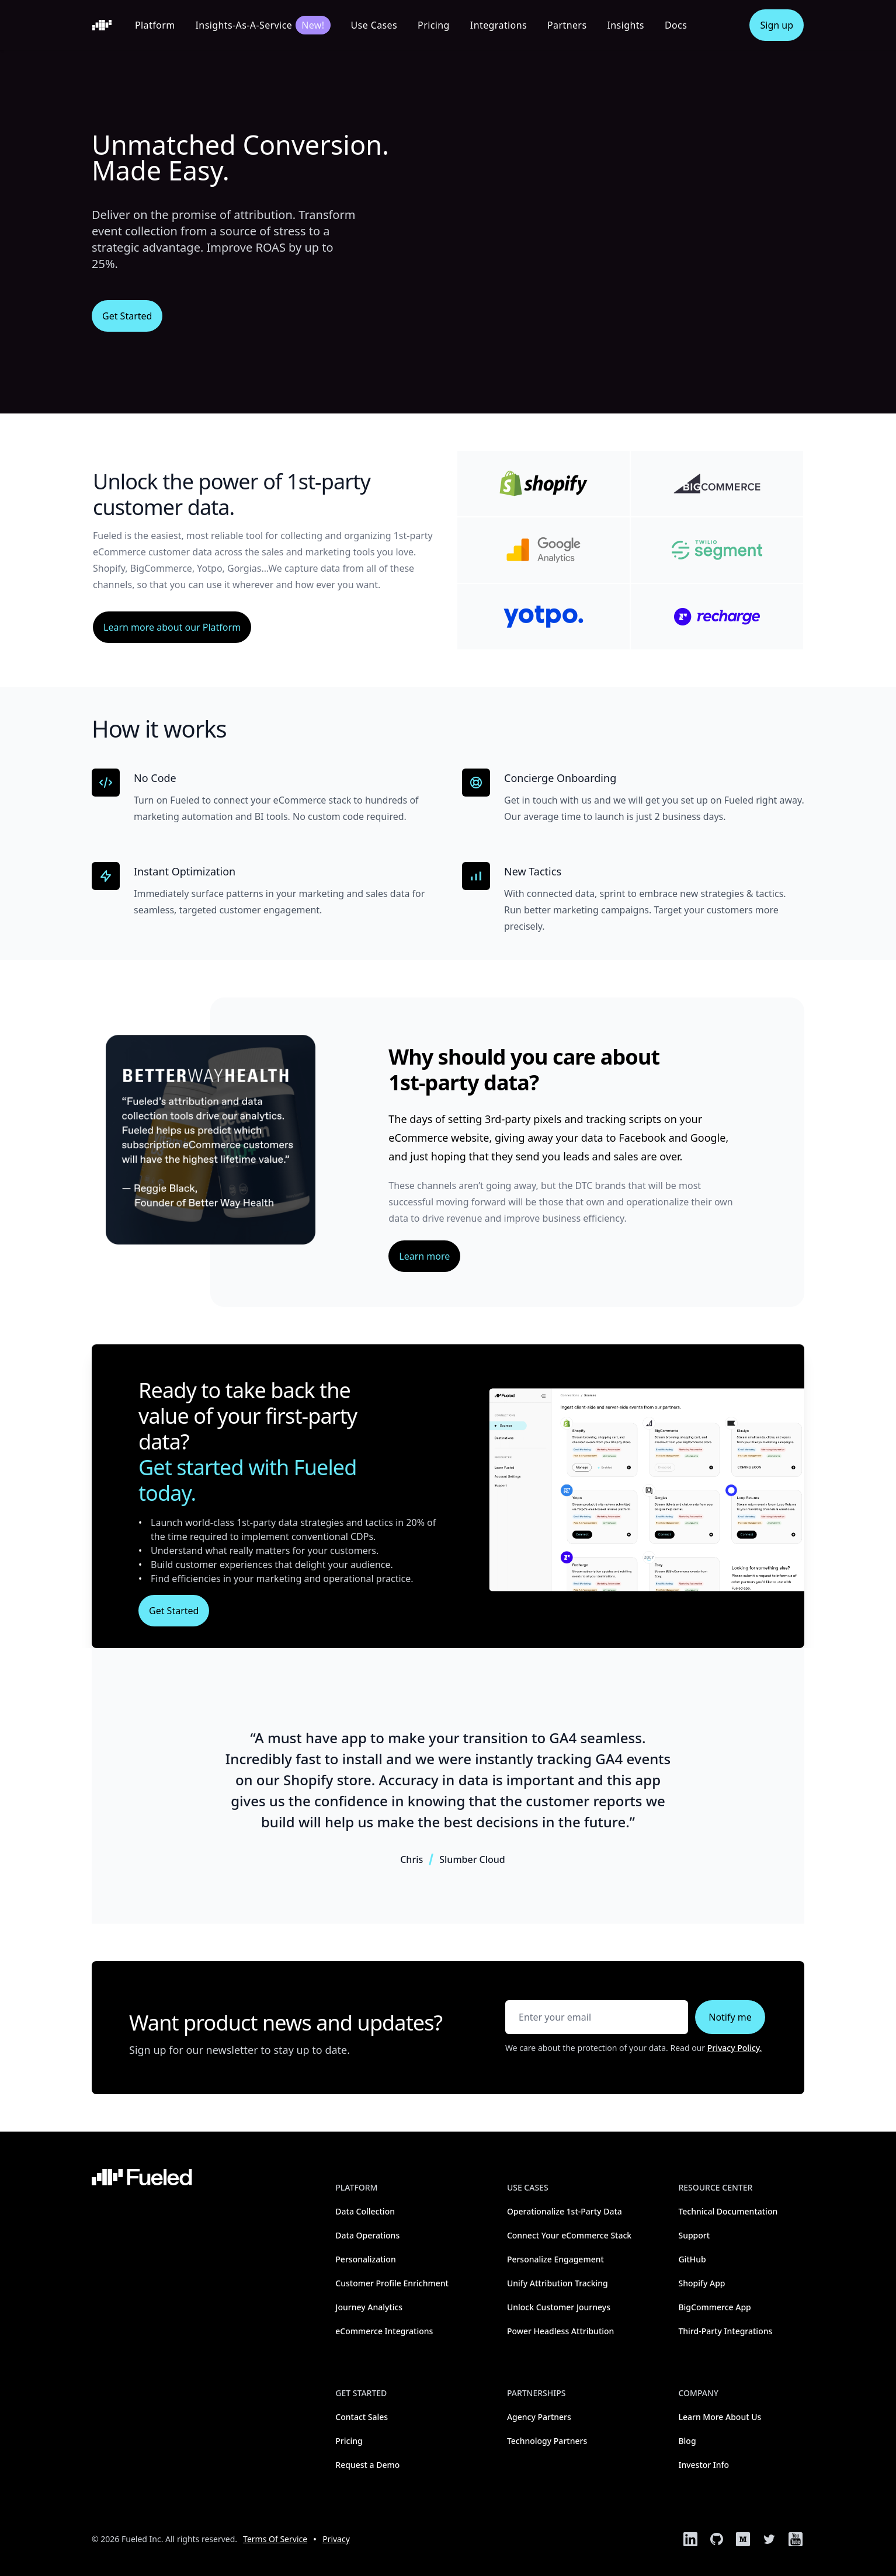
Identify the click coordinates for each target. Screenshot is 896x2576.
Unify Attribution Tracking (557, 2283)
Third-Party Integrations (725, 2331)
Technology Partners (547, 2440)
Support (694, 2235)
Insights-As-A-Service (263, 25)
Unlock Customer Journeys (558, 2307)
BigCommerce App (714, 2307)
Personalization (365, 2259)
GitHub (692, 2259)
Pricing (434, 25)
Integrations (498, 25)
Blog (687, 2440)
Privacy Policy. (734, 2047)
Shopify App (701, 2283)
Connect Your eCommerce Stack (569, 2235)
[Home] (102, 25)
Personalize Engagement (555, 2259)
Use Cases (374, 25)
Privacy (336, 2538)
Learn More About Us (719, 2416)
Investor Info (703, 2464)
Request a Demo (367, 2464)
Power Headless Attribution (560, 2331)
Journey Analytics (368, 2307)
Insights (625, 25)
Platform (155, 25)
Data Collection (365, 2211)
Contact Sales (361, 2416)
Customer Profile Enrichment (392, 2283)
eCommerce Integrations (384, 2331)
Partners (566, 25)
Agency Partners (539, 2416)
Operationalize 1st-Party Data (564, 2211)
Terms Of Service (275, 2538)
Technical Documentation (727, 2211)
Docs (676, 25)
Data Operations (367, 2235)
